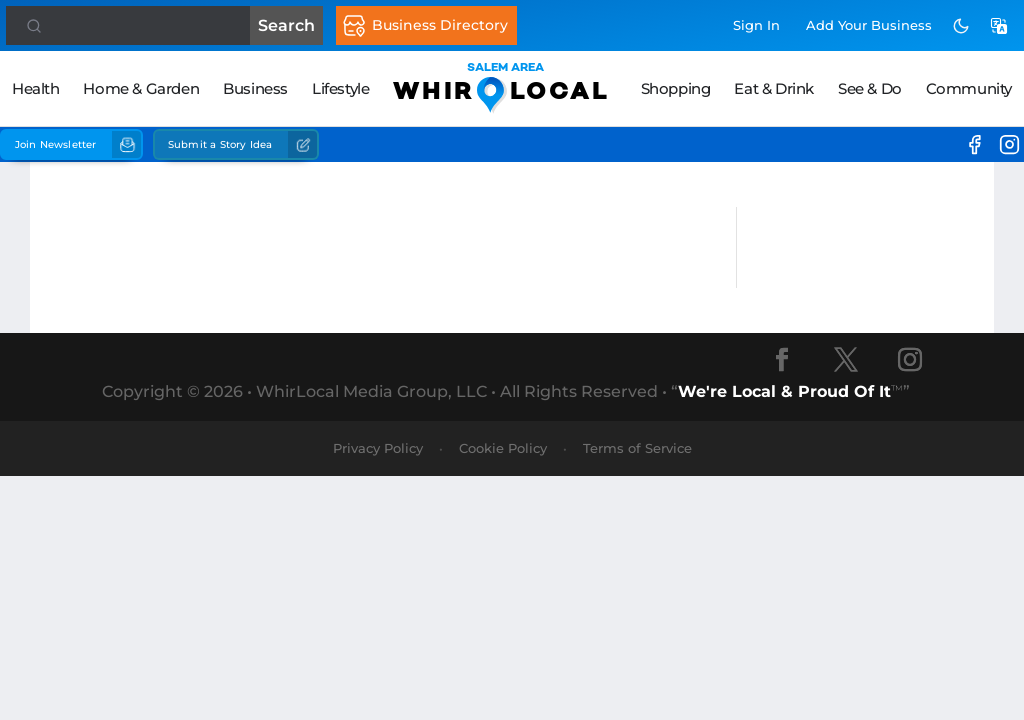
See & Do (870, 88)
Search (286, 25)
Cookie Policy (503, 448)
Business (255, 88)
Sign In (756, 25)
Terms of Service (637, 448)
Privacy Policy (378, 448)
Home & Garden (141, 88)
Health (36, 88)
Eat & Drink (774, 88)
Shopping (676, 88)
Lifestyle (340, 88)
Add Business (869, 25)
